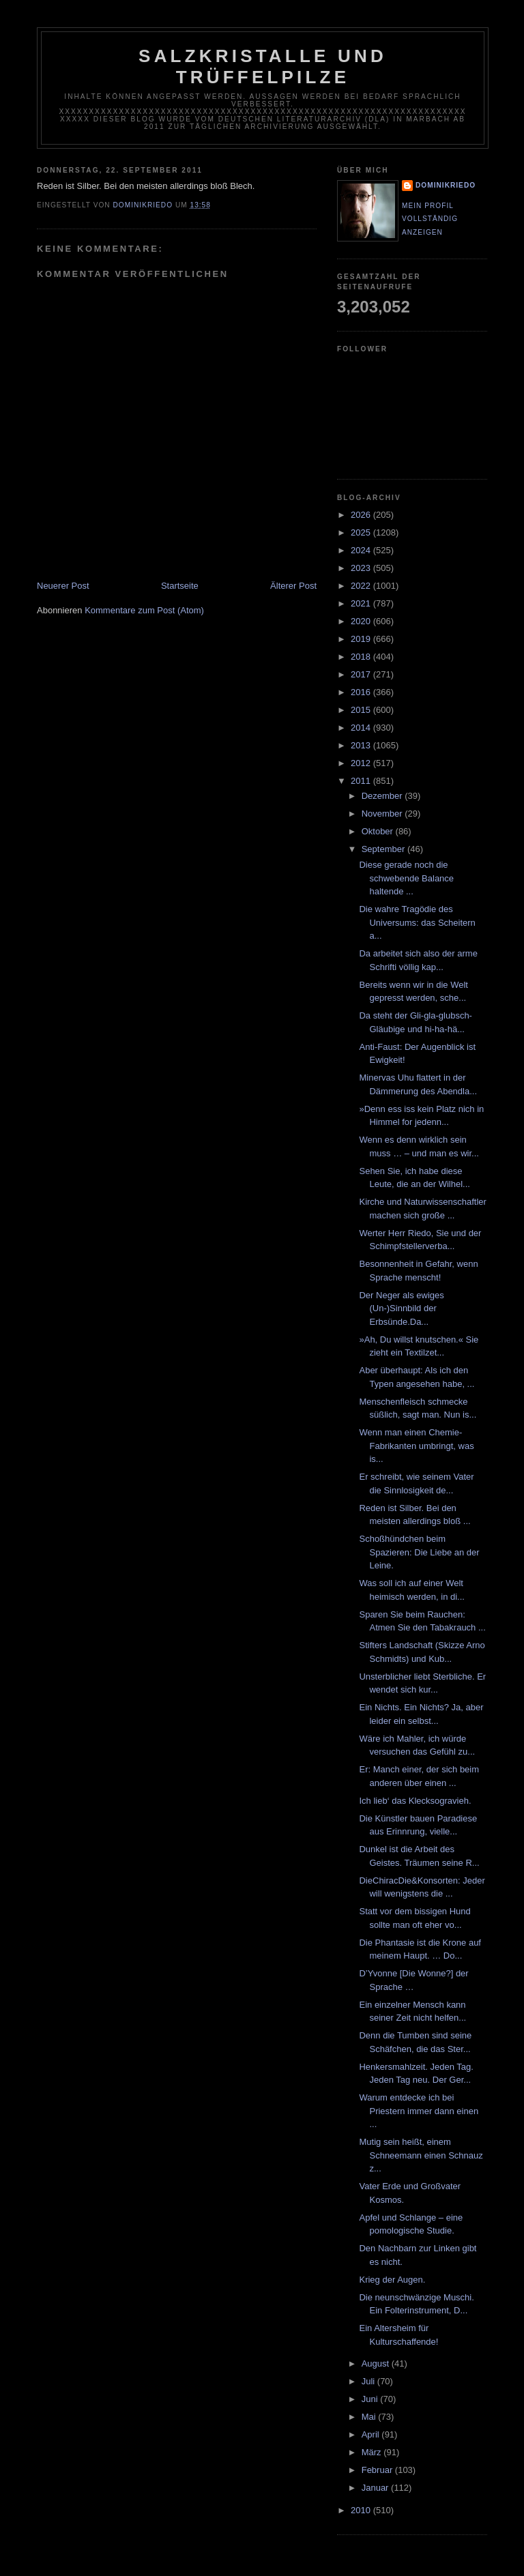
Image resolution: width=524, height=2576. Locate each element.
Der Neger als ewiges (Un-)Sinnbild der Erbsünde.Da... (401, 1308)
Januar (376, 2488)
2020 (362, 621)
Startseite (180, 586)
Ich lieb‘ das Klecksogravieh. (415, 1801)
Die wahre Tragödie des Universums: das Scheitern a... (417, 922)
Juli (369, 2381)
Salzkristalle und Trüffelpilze (263, 66)
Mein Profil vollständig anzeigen (430, 219)
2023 (362, 568)
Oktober (379, 831)
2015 (362, 710)
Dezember (383, 796)
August (377, 2363)
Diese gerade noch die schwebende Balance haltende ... (406, 878)
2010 (362, 2510)
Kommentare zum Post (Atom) (144, 610)
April (372, 2434)
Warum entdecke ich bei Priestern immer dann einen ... (418, 2110)
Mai (370, 2417)
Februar (378, 2470)
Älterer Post (293, 586)
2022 (362, 586)
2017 (362, 674)
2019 (362, 639)
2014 (362, 727)
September (384, 849)
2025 (362, 532)
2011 (362, 781)
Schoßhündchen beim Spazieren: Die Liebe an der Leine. (419, 1552)
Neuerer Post (63, 586)
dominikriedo (446, 185)
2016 (362, 692)
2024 (362, 550)
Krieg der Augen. (392, 2279)
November (383, 813)
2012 (362, 763)
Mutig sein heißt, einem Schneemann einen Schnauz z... (420, 2155)
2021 (362, 603)
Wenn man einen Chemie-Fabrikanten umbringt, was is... (416, 1445)
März (373, 2452)
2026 (362, 515)
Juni (371, 2399)
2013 (362, 745)
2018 (362, 657)
